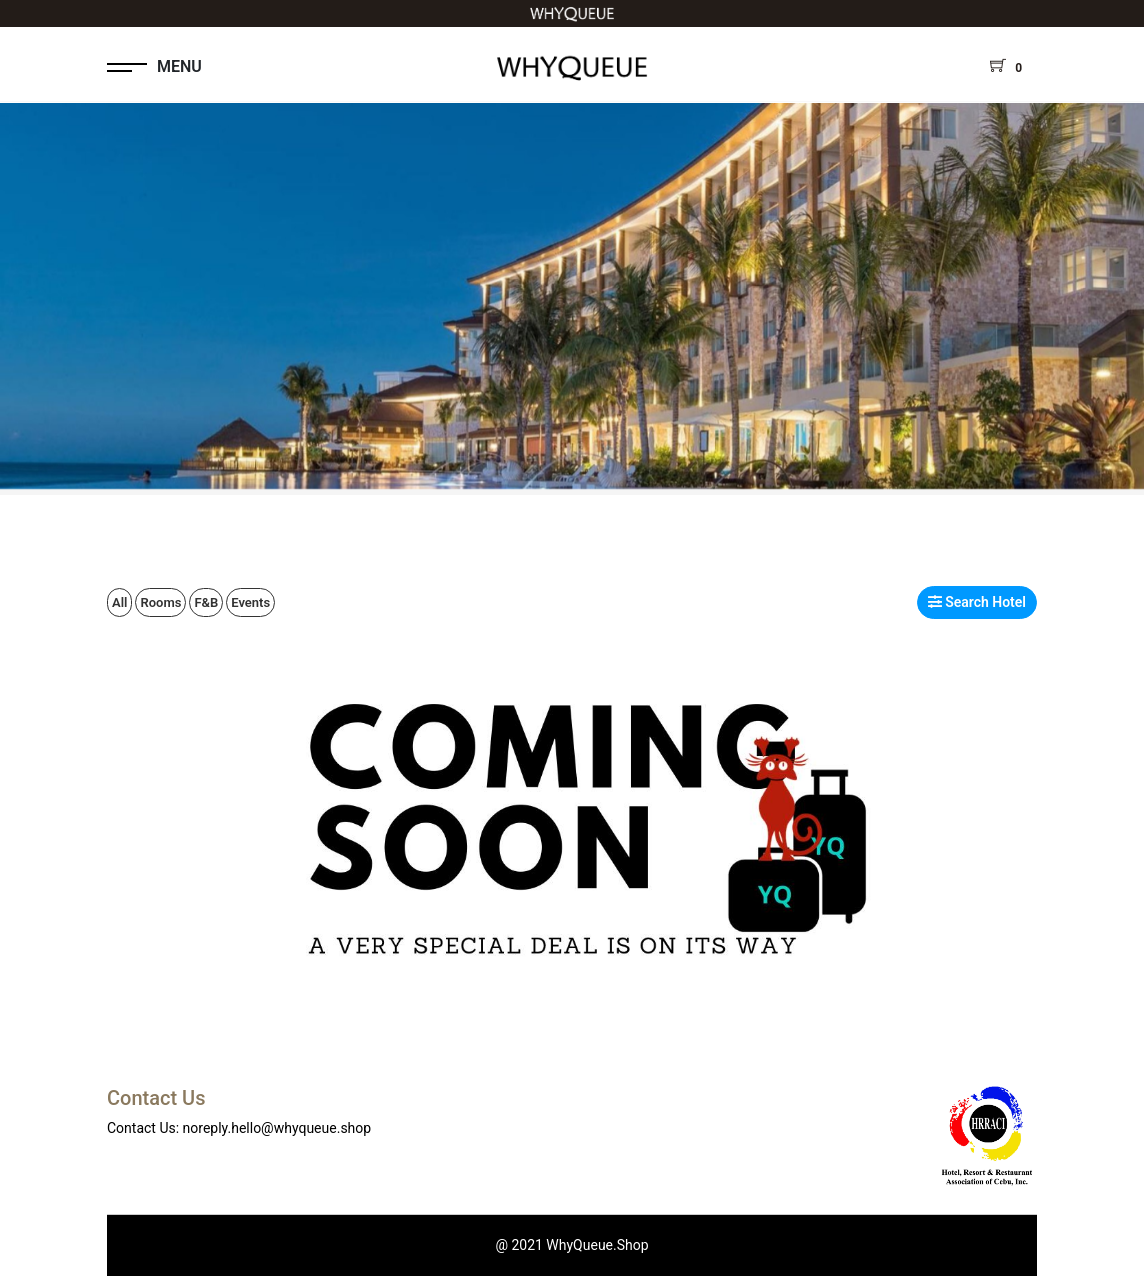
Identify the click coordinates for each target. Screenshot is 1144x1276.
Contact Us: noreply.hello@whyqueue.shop (239, 1128)
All (119, 602)
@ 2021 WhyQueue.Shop (571, 1245)
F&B (206, 602)
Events (250, 602)
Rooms (160, 602)
